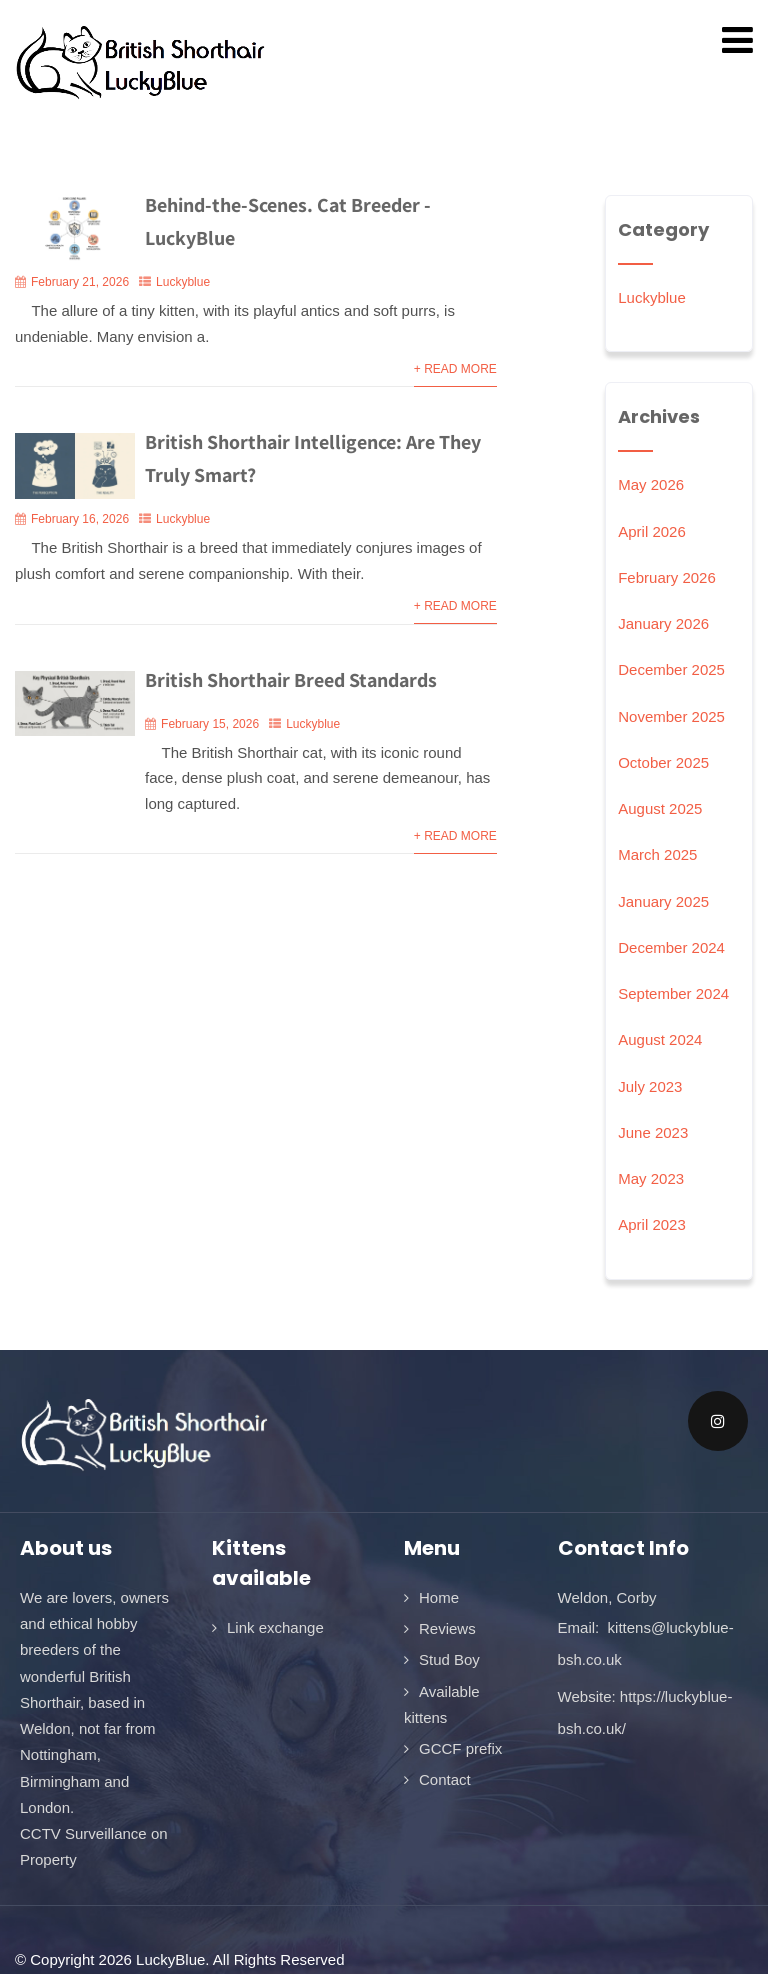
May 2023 (651, 1178)
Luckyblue (183, 282)
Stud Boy (449, 1659)
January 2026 (663, 623)
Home (439, 1597)
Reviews (447, 1628)
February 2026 (667, 577)
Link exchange (275, 1627)
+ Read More (455, 369)
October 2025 (663, 762)
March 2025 (657, 854)
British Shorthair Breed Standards (291, 680)
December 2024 (671, 947)
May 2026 (651, 484)
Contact (445, 1779)
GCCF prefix (460, 1748)
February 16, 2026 (80, 519)
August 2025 (660, 808)
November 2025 (671, 716)
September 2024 (673, 993)
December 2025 (671, 669)
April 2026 (652, 531)
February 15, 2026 (210, 724)
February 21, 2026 (80, 282)
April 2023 (652, 1224)
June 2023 (653, 1132)
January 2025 (663, 901)
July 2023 (650, 1086)
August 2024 (660, 1039)
